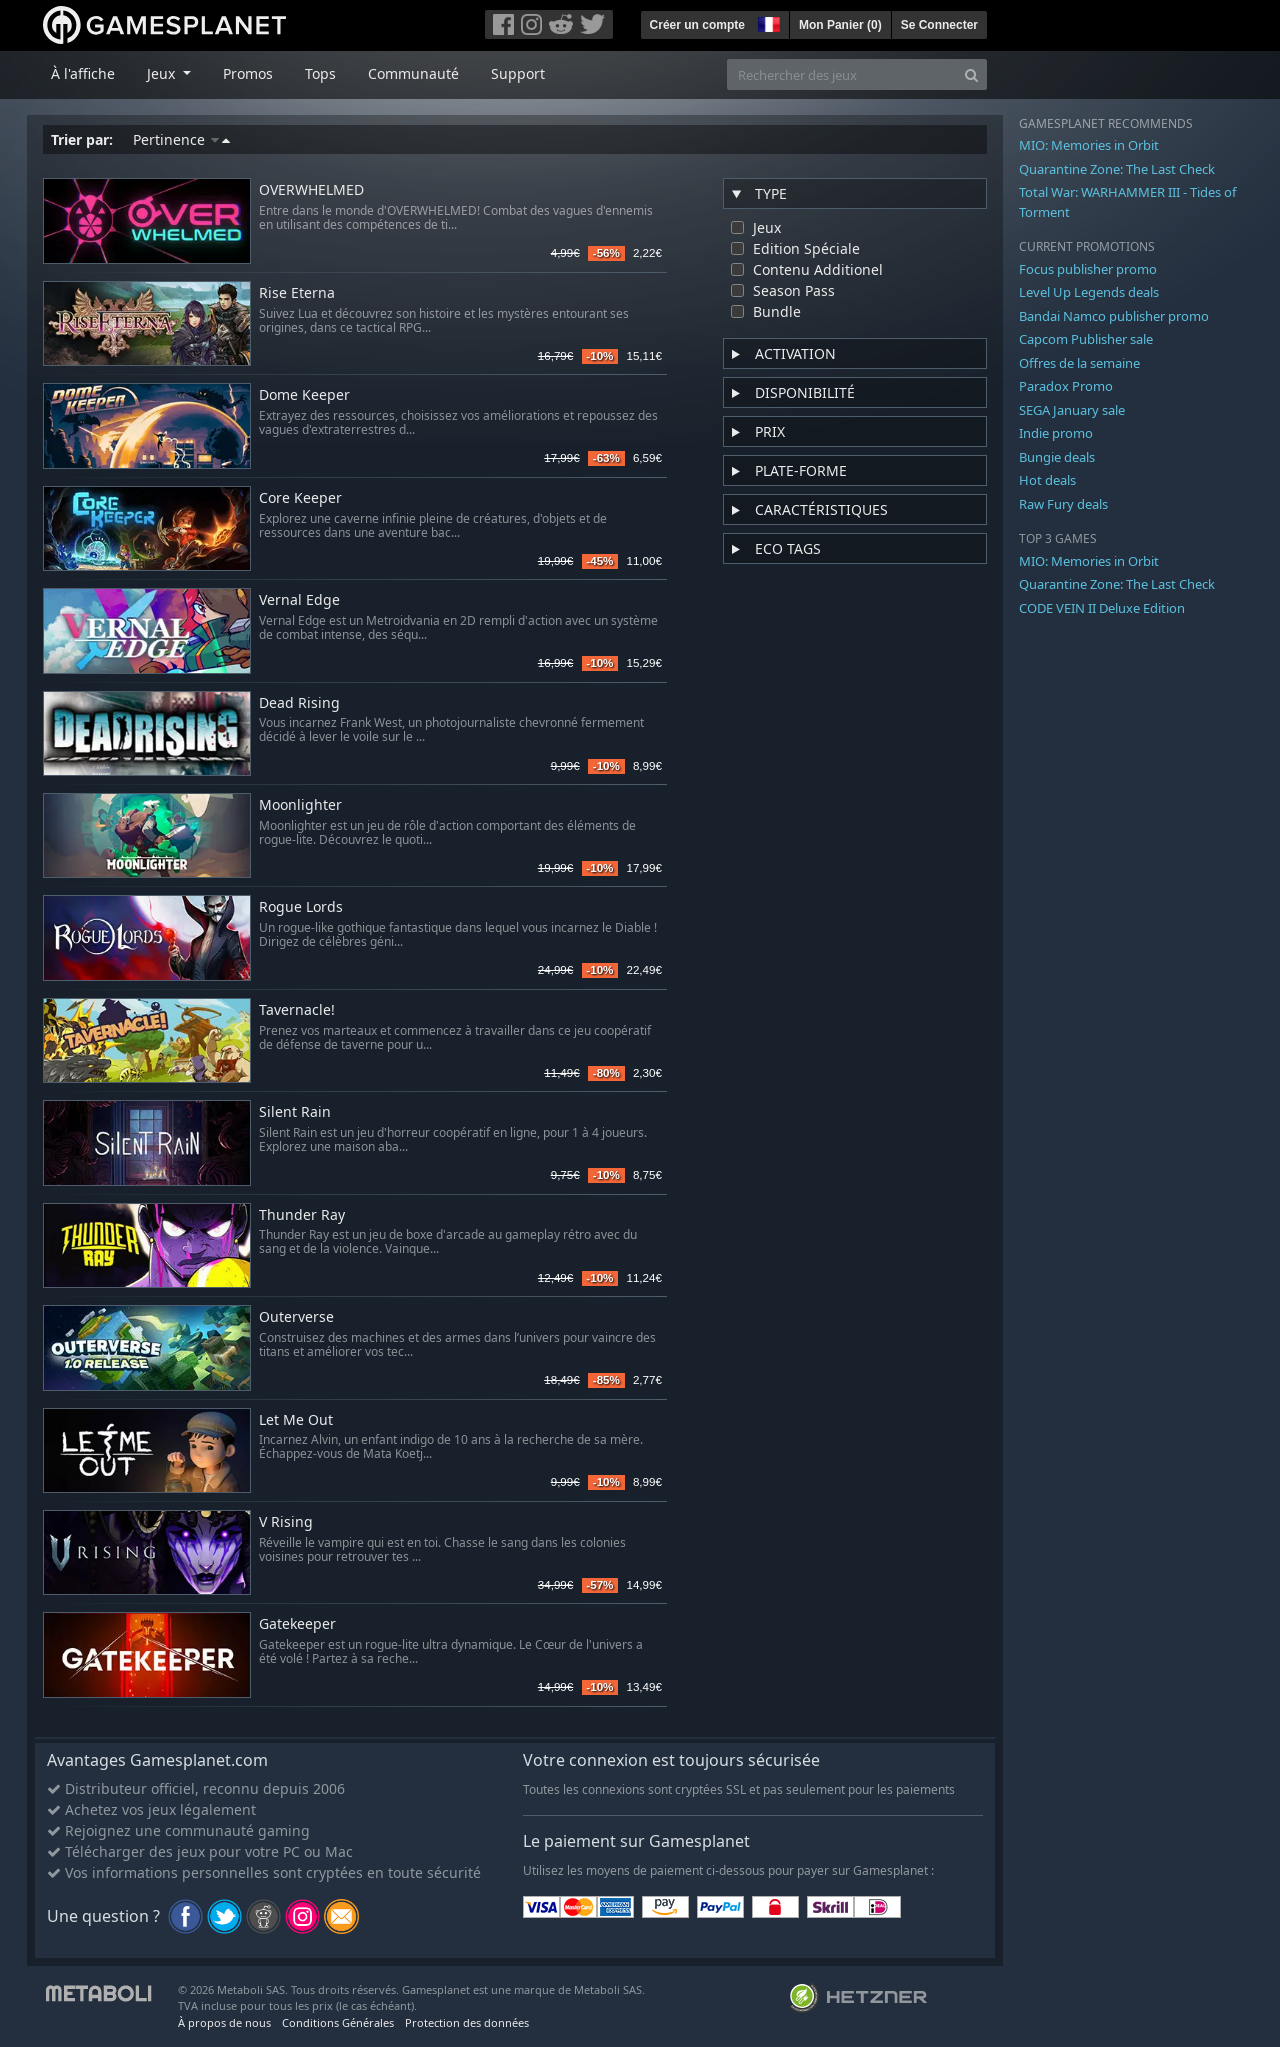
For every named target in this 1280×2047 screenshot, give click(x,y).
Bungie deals (1057, 457)
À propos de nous (224, 2022)
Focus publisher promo (1088, 269)
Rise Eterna (297, 293)
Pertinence (181, 139)
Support (518, 73)
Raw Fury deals (1063, 504)
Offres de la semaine (1079, 363)
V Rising (286, 1522)
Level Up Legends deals (1089, 292)
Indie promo (1056, 433)
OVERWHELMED (311, 190)
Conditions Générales (338, 2022)
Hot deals (1047, 480)
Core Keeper (300, 498)
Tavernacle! (297, 1010)
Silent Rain (295, 1112)
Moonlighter (300, 805)
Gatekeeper (297, 1624)
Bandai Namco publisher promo (1114, 316)
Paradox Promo (1066, 386)
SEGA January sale (1072, 410)
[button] (767, 22)
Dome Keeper (304, 395)
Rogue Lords (301, 907)
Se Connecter (939, 25)
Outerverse (296, 1317)
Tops (320, 73)
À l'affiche (83, 73)
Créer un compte (697, 25)
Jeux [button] (163, 73)
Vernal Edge (299, 600)
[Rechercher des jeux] (842, 74)
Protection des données (467, 2022)
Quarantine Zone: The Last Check (1117, 169)
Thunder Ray (302, 1215)
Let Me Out (296, 1420)
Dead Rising (299, 703)
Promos (248, 73)
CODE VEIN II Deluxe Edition (1102, 608)
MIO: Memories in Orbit (1089, 145)
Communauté (413, 73)
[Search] (971, 74)
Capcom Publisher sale (1086, 339)
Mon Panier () (840, 25)
